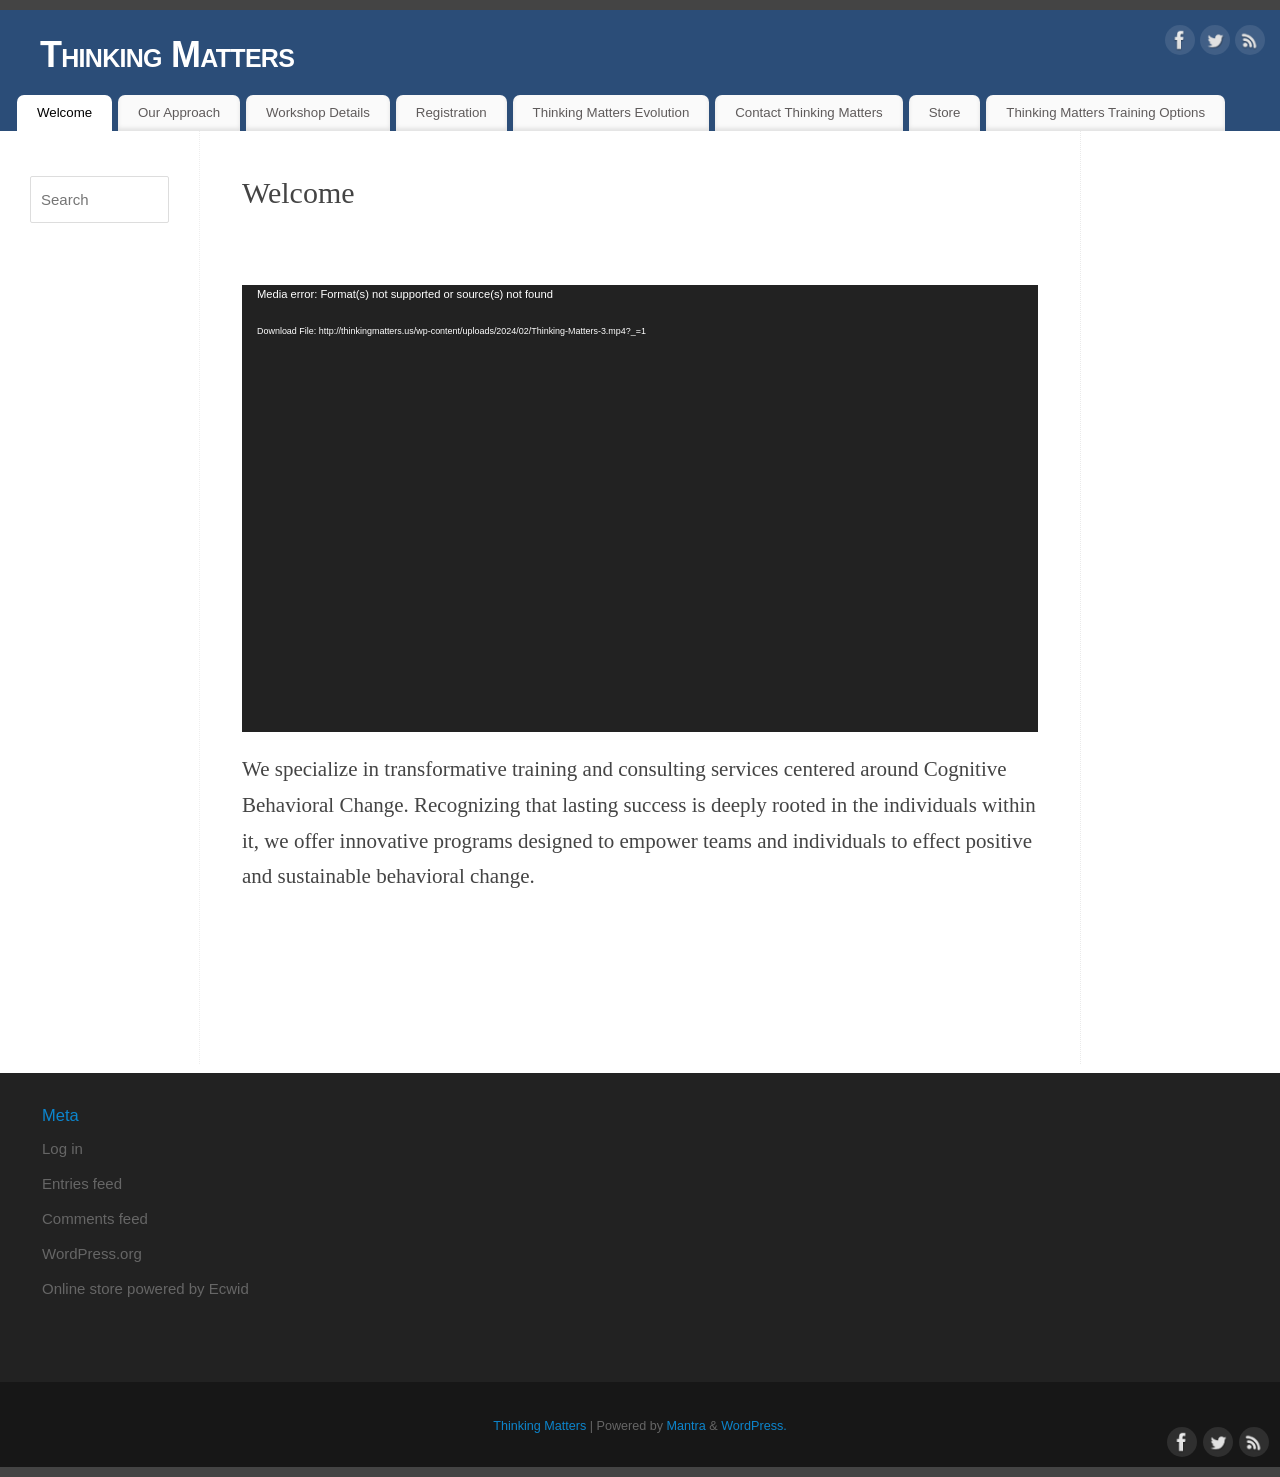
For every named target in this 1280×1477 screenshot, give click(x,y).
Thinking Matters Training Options (1105, 112)
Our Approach (179, 112)
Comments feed (95, 1218)
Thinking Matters (167, 54)
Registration (451, 112)
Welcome (64, 112)
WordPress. (754, 1426)
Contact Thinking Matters (809, 112)
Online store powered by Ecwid (145, 1288)
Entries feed (82, 1183)
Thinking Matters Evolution (611, 112)
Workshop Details (318, 112)
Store (945, 112)
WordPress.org (92, 1253)
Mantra (686, 1426)
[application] (640, 509)
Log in (62, 1148)
